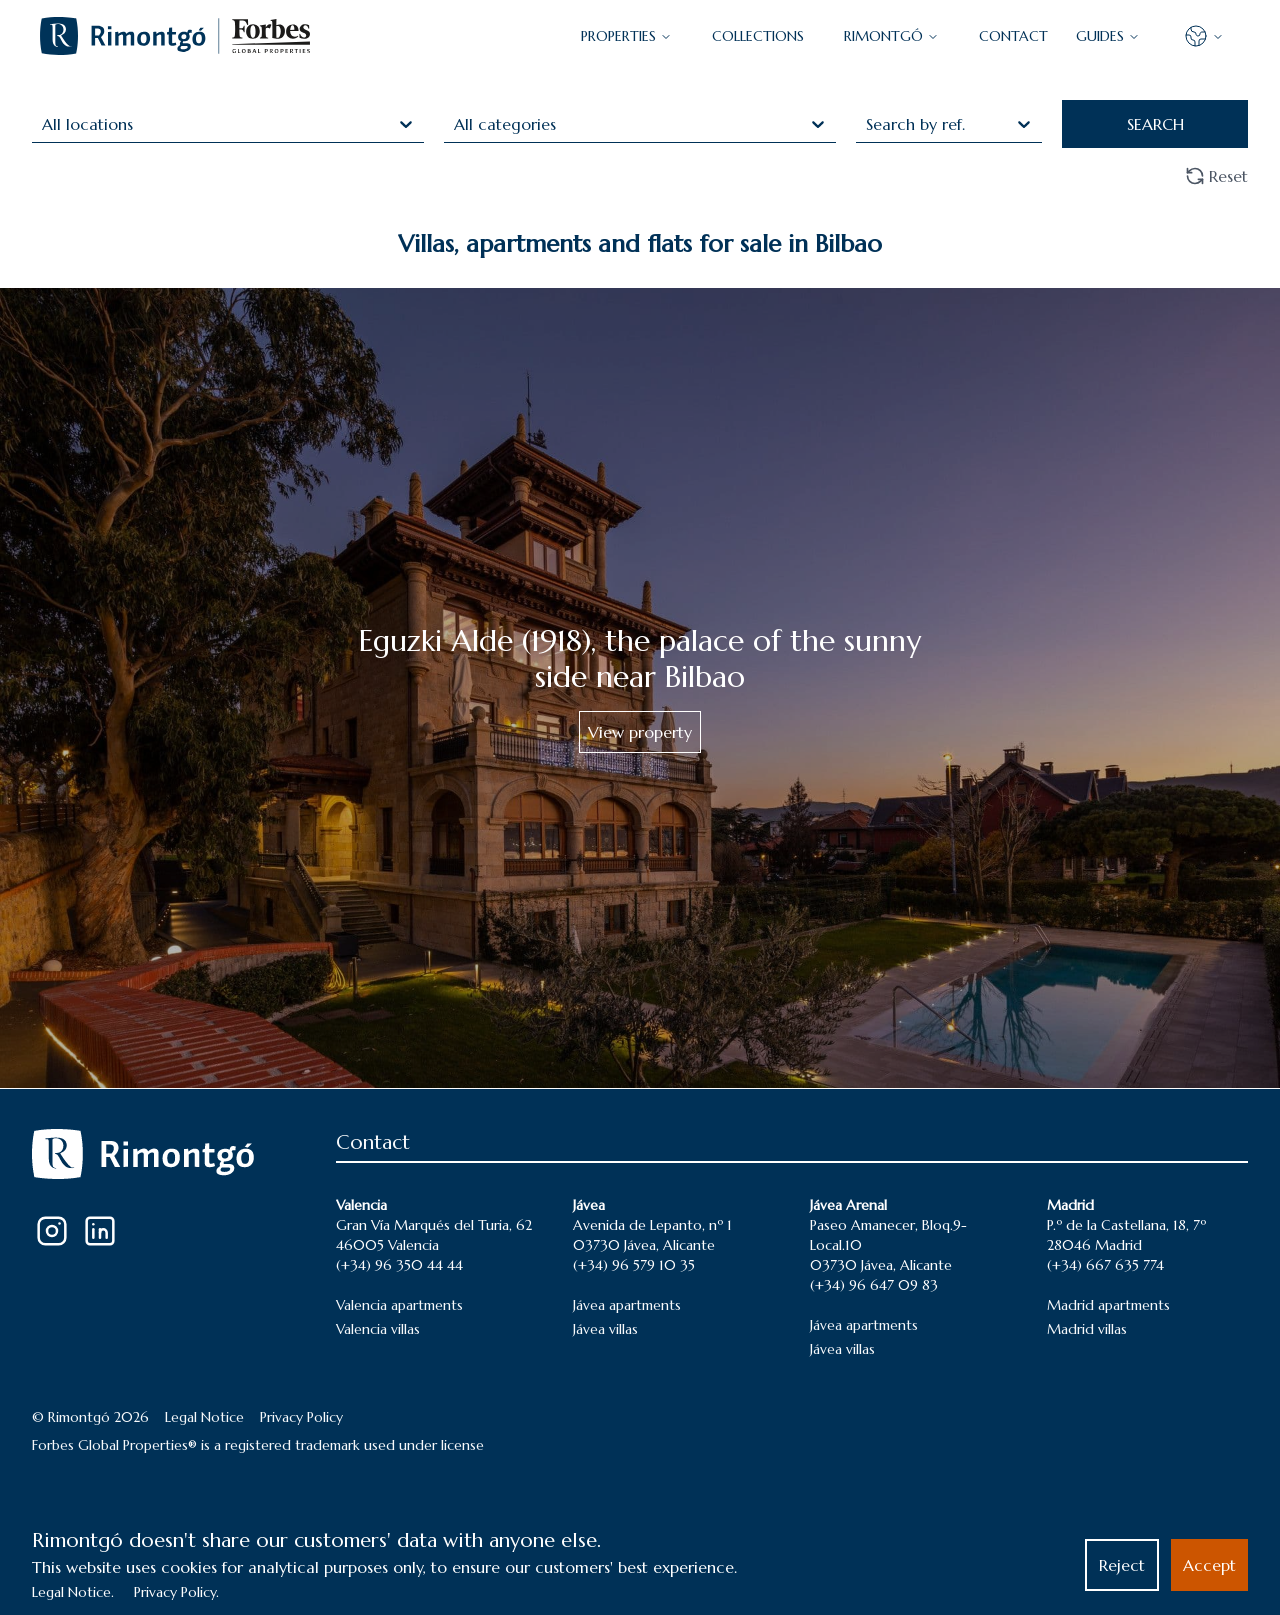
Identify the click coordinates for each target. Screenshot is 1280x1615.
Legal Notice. (73, 1592)
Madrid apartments (1108, 1305)
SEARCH (1155, 124)
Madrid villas (1087, 1329)
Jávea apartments (627, 1305)
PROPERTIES (626, 36)
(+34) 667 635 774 (1105, 1265)
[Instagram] (52, 1231)
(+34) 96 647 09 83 (874, 1285)
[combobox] (44, 124)
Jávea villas (605, 1329)
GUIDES (1108, 36)
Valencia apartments (399, 1305)
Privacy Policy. (176, 1592)
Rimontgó (891, 36)
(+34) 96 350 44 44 (399, 1265)
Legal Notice (204, 1417)
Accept (1209, 1565)
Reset (1216, 176)
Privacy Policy (301, 1417)
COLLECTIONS (758, 36)
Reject (1122, 1565)
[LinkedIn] (100, 1231)
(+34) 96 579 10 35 (634, 1265)
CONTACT (1013, 36)
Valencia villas (378, 1329)
